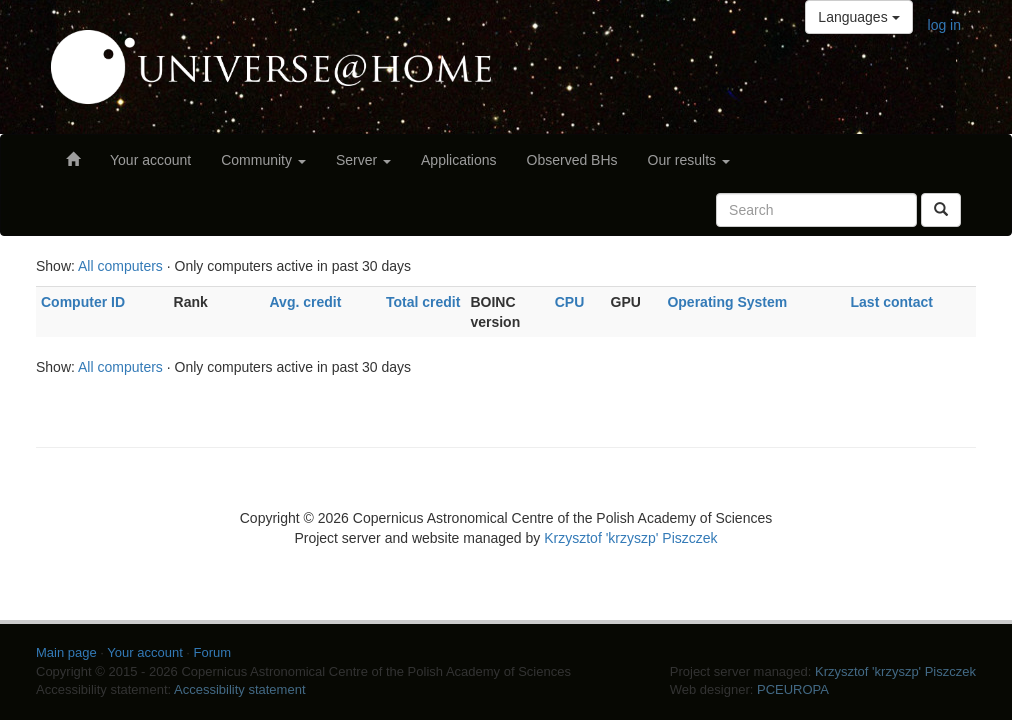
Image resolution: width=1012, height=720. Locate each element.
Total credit (423, 302)
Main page (66, 652)
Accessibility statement (240, 689)
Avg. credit (306, 302)
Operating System (727, 302)
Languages (858, 17)
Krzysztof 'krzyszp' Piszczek (630, 538)
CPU (570, 302)
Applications (459, 160)
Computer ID (83, 302)
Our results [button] (689, 160)
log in (944, 25)
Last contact (892, 302)
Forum (213, 652)
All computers (120, 266)
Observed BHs (572, 160)
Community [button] (263, 160)
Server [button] (363, 160)
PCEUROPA (793, 689)
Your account (150, 160)
